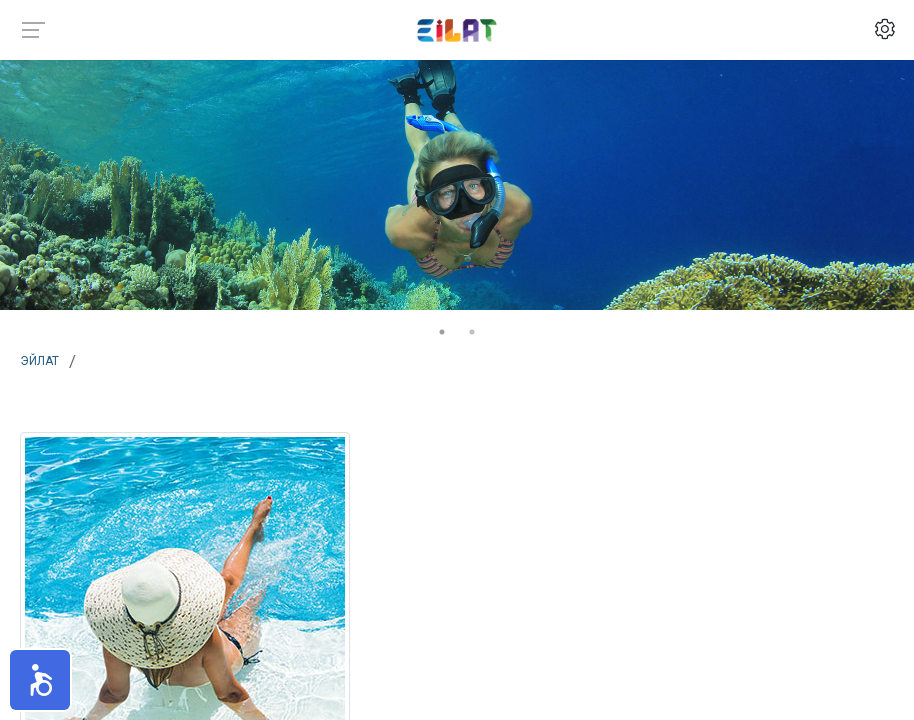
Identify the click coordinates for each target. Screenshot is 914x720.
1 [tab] (442, 332)
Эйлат (39, 359)
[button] (40, 680)
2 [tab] (472, 332)
